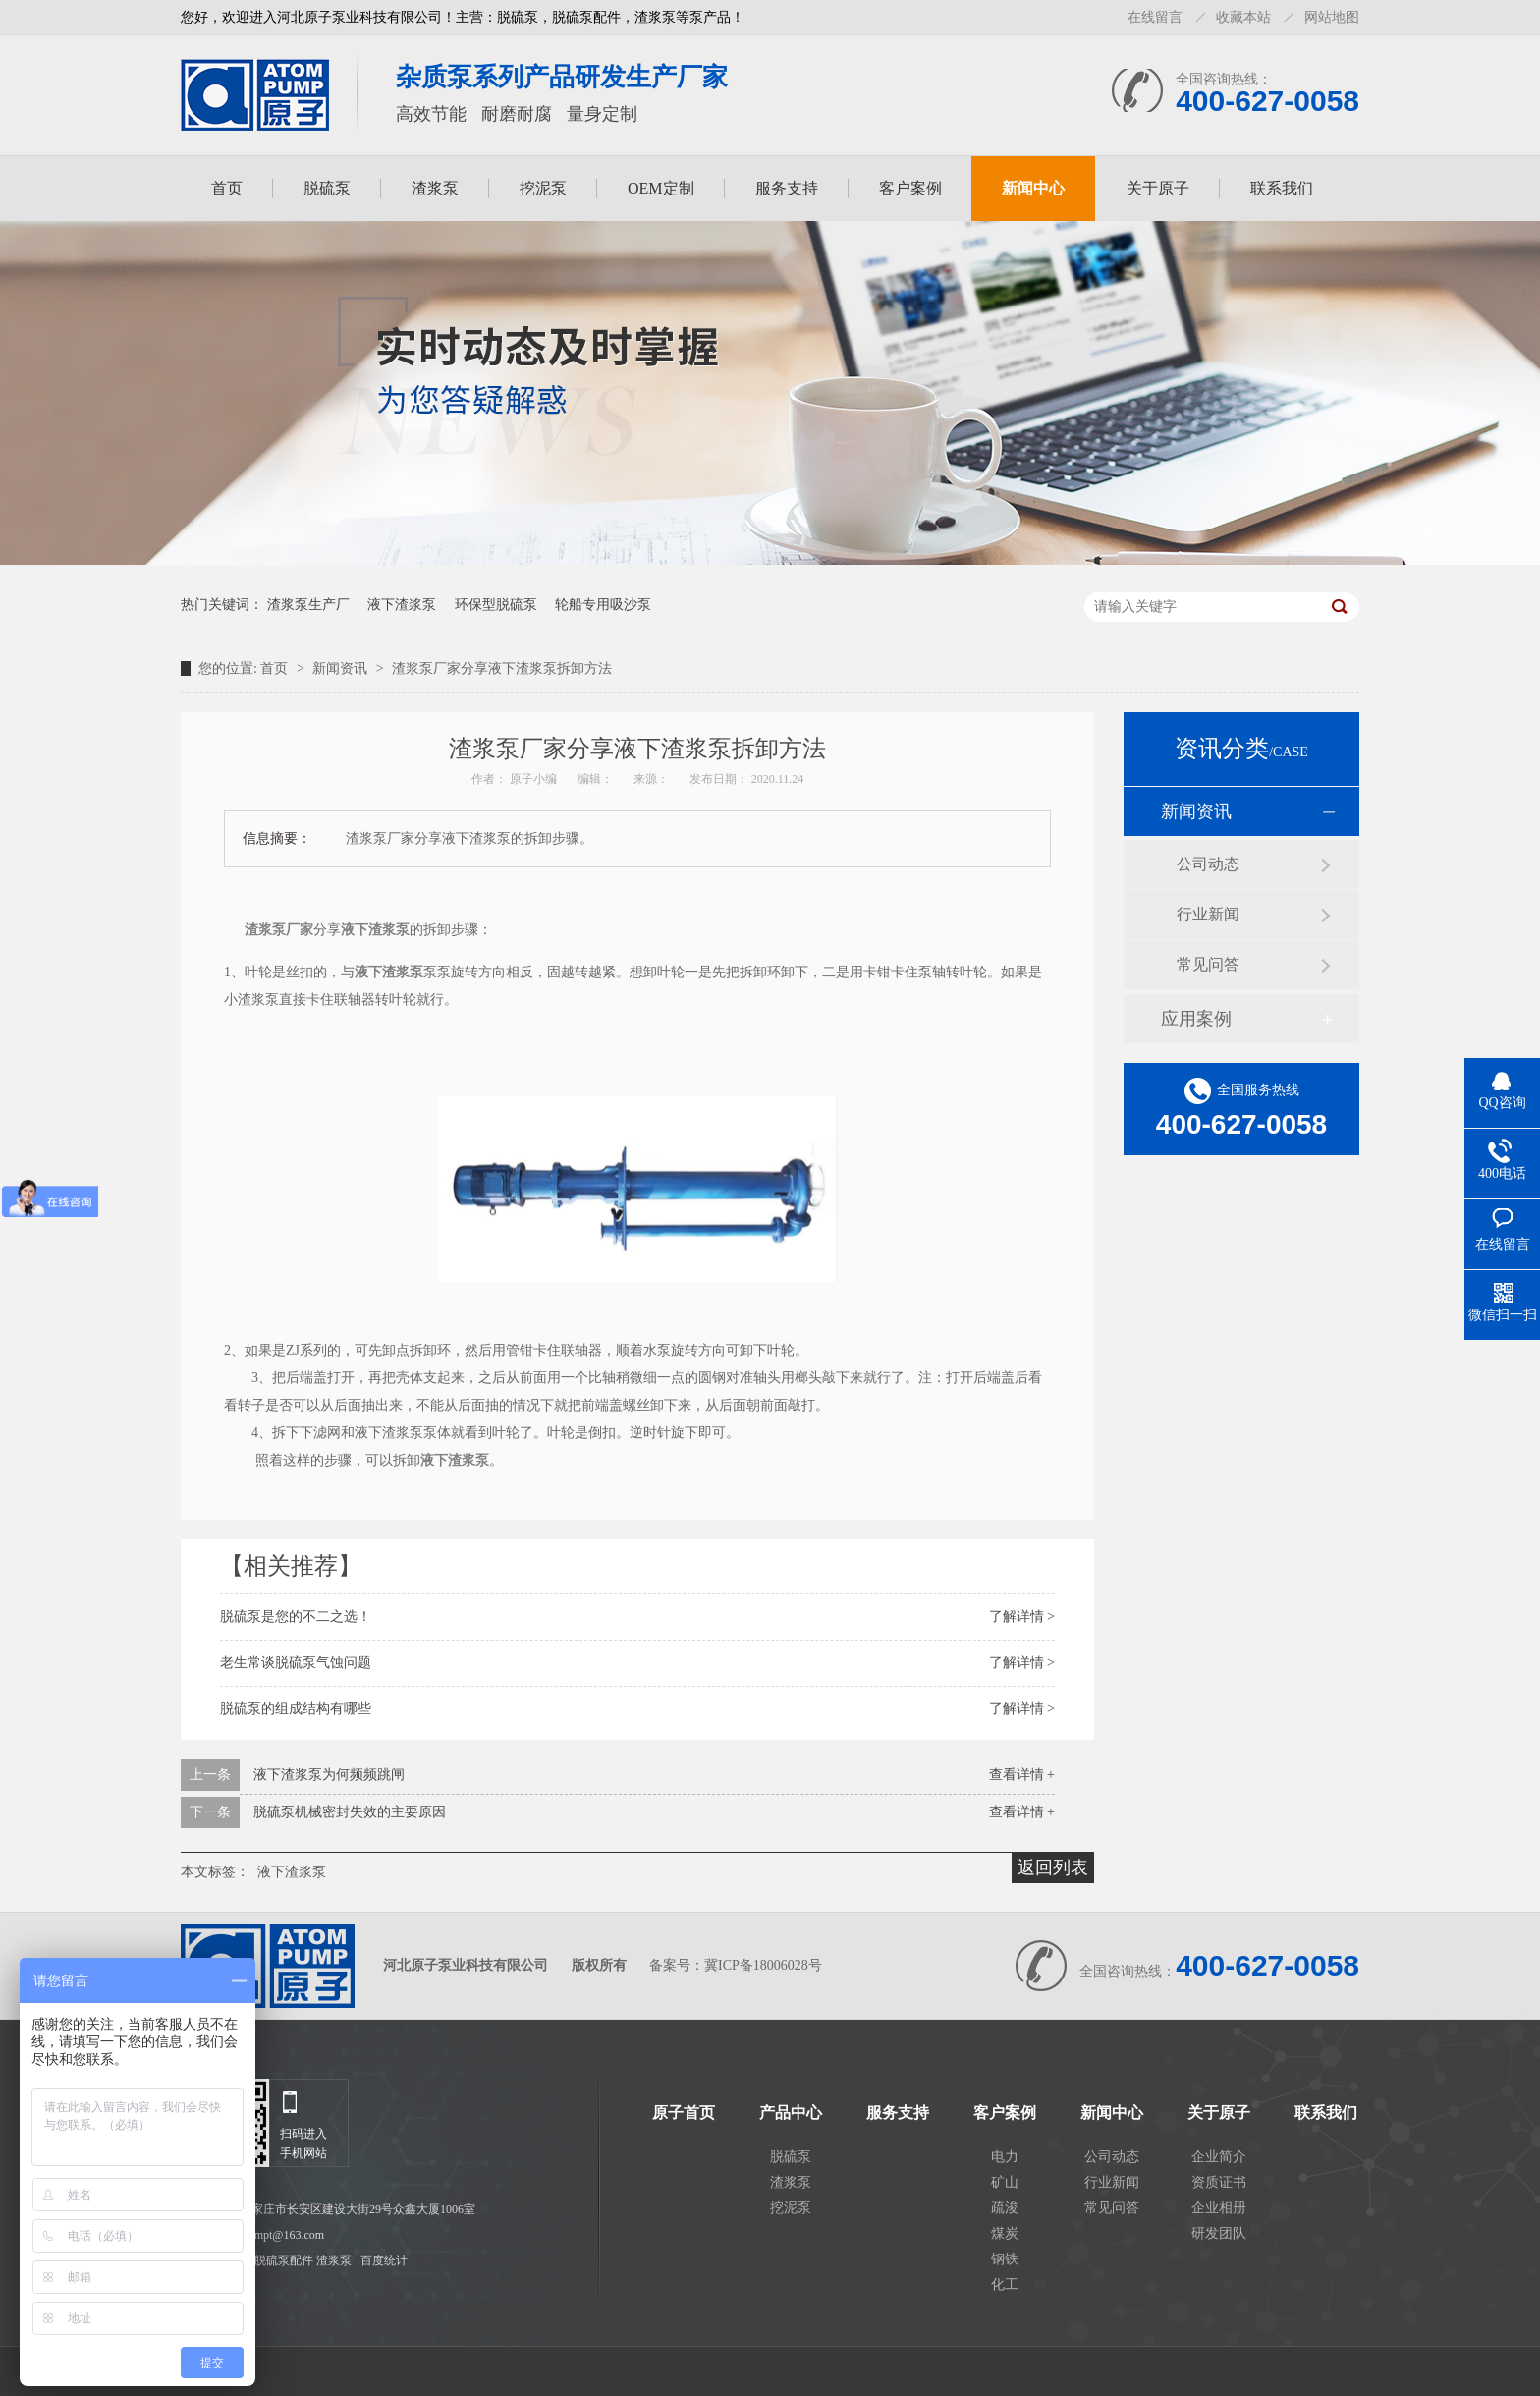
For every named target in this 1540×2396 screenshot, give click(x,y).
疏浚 (1004, 2208)
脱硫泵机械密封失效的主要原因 (349, 1812)
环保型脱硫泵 (496, 604)
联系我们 (1281, 188)
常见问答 (1208, 964)
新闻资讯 (341, 668)
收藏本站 (1243, 17)
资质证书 (1218, 2182)
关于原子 (1158, 188)
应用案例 (1196, 1019)
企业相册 (1218, 2208)
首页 (227, 188)
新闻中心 (1033, 188)
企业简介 (1218, 2156)
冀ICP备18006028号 (763, 1965)
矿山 (1004, 2182)
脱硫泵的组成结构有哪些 (295, 1708)
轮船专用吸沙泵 (603, 604)
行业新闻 (1208, 914)
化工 (1004, 2284)
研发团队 (1218, 2233)
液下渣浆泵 (401, 604)
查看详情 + (1022, 1774)
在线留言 (1155, 17)
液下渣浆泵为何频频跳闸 (329, 1774)
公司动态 (1208, 864)
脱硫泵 (327, 188)
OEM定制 (661, 188)
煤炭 (1004, 2233)
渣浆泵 (435, 188)
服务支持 (786, 188)
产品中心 (790, 2113)
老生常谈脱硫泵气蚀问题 (295, 1662)
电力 (1004, 2156)
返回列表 (1053, 1867)
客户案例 (910, 188)
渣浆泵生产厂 (308, 604)
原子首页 (683, 2113)
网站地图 (1331, 17)
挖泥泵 (543, 188)
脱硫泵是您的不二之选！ (295, 1616)
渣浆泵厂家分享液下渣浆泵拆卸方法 (502, 668)
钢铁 (1004, 2259)
